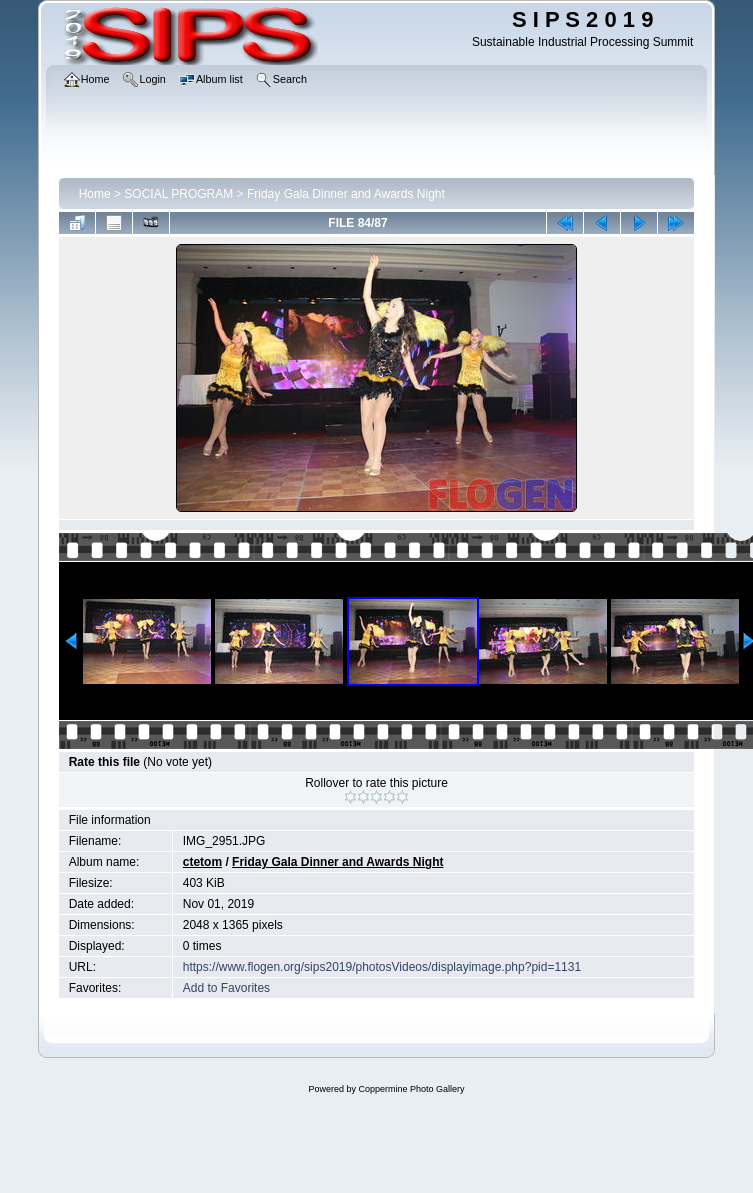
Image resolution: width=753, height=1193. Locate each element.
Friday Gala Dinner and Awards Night (346, 194)
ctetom (202, 862)
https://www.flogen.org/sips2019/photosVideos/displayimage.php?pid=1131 (382, 967)
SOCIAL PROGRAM (178, 194)
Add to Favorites (226, 988)
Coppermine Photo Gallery (411, 1089)
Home (95, 194)
